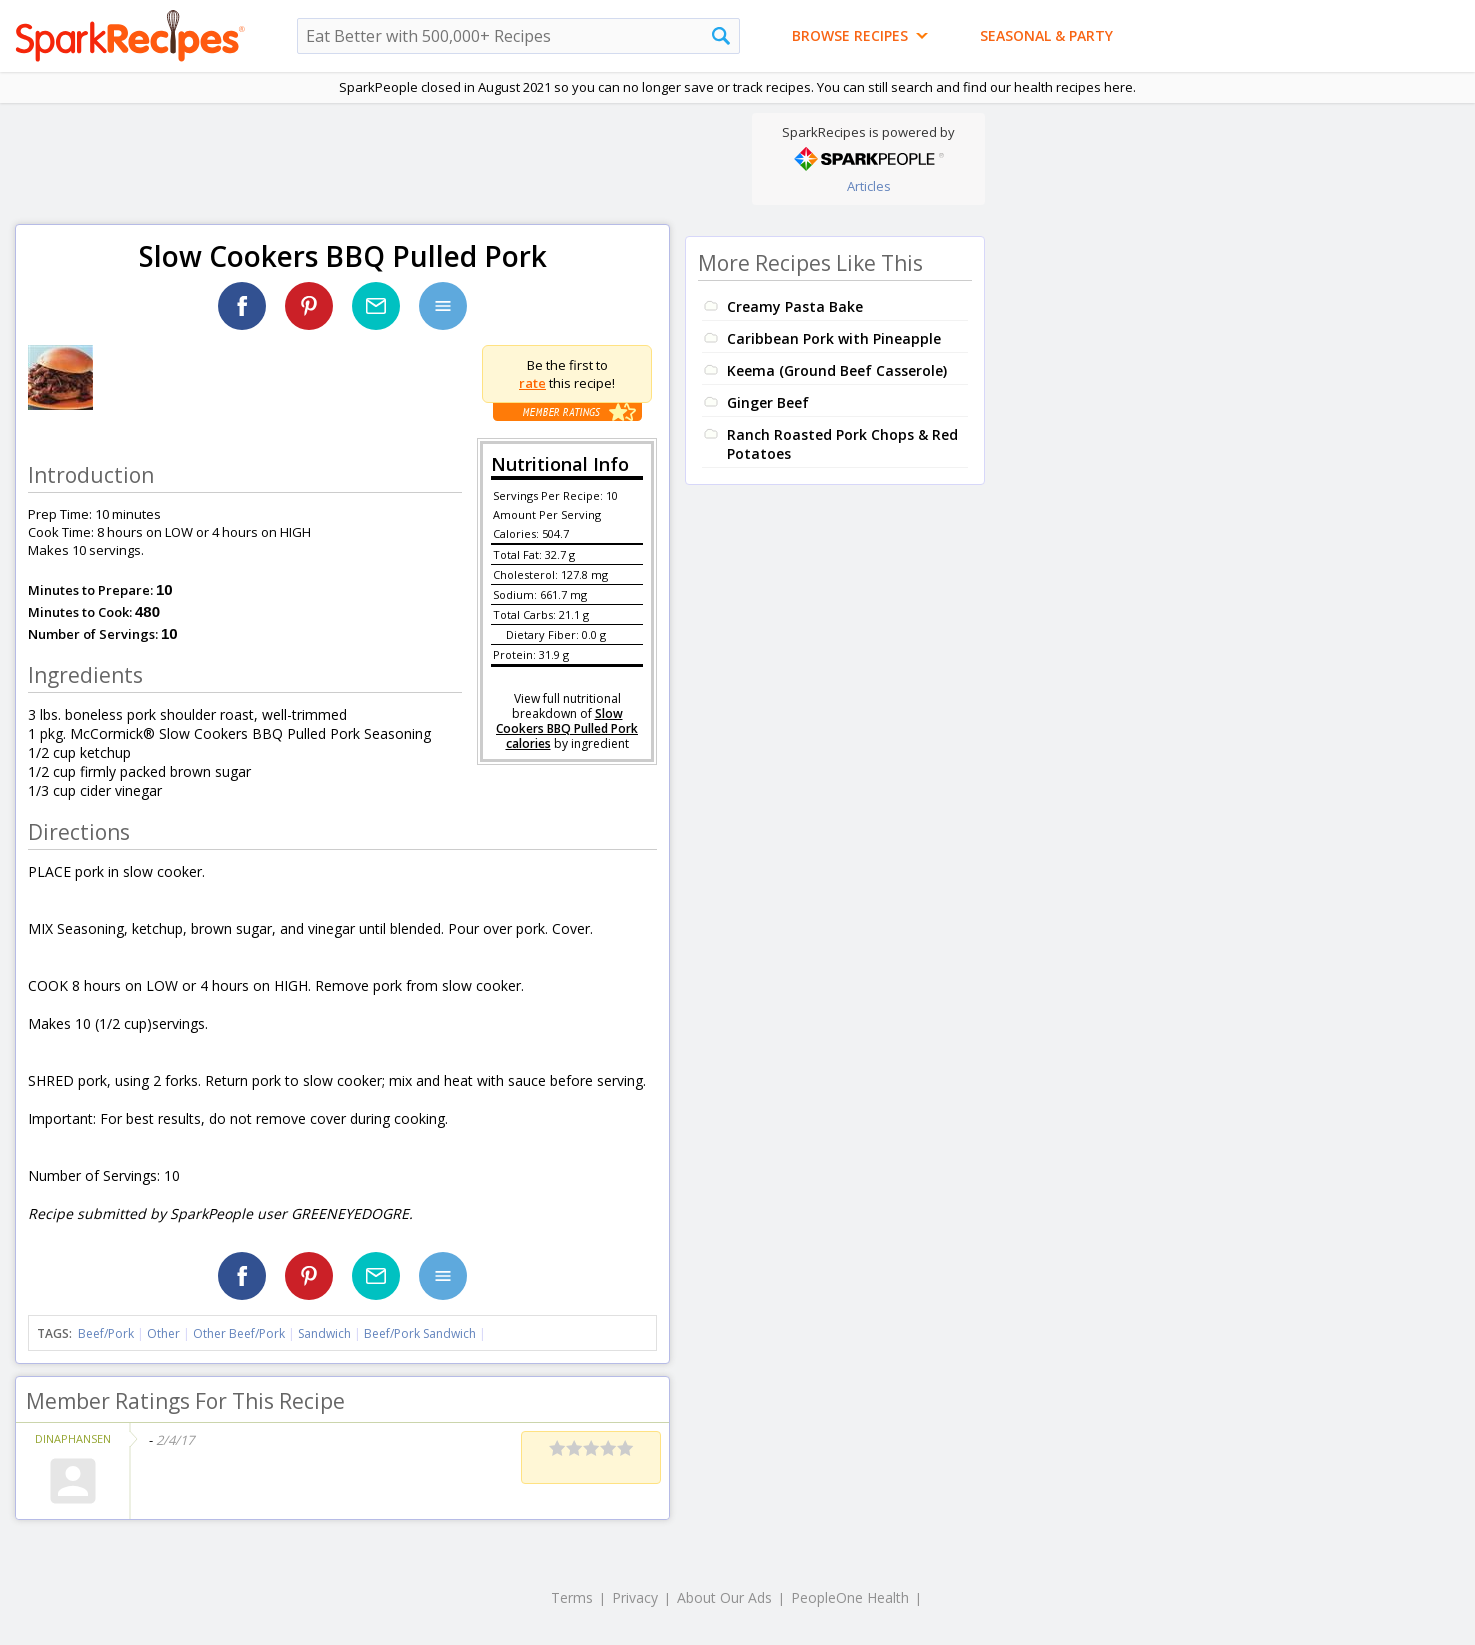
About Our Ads (724, 1597)
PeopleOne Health (850, 1597)
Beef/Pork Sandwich (420, 1333)
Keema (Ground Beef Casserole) (837, 370)
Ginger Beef (768, 402)
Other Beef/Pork (239, 1333)
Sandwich (324, 1333)
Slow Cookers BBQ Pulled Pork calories (567, 728)
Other (163, 1333)
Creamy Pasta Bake (795, 306)
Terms (572, 1597)
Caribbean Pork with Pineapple (834, 338)
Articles (869, 186)
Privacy (635, 1597)
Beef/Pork (106, 1333)
